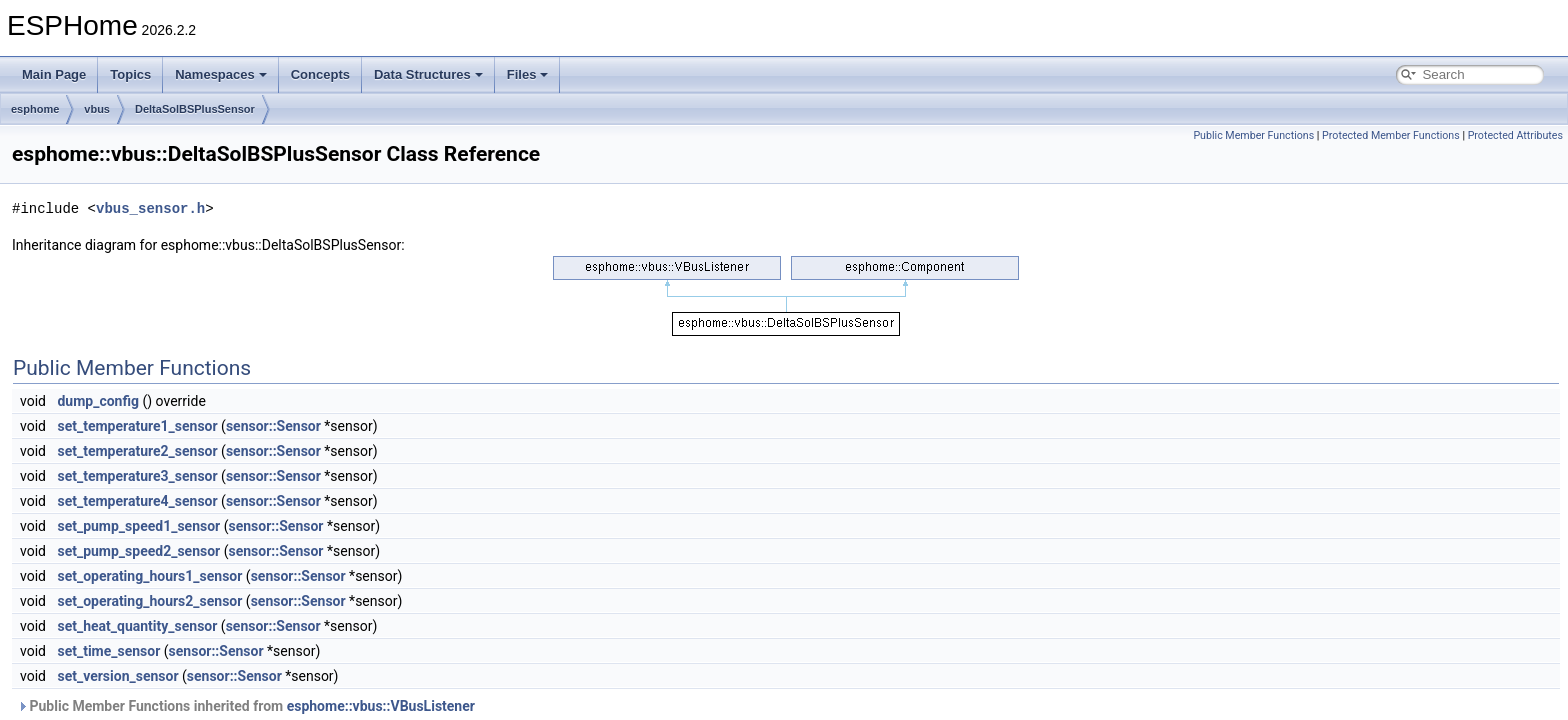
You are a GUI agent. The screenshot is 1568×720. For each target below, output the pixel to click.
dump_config (98, 401)
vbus (97, 109)
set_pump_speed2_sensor (138, 551)
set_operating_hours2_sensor (149, 601)
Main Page (54, 74)
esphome (35, 109)
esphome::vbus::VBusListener (381, 706)
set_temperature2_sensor (137, 451)
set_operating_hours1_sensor (149, 576)
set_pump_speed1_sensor (138, 526)
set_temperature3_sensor (137, 476)
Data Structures (428, 74)
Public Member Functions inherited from (246, 706)
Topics (130, 74)
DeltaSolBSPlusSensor (195, 109)
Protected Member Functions (1391, 135)
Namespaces (221, 74)
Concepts (320, 74)
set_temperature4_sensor (137, 501)
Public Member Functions (1253, 135)
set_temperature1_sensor (137, 426)
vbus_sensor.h (150, 208)
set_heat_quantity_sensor (137, 626)
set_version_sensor (117, 676)
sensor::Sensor (273, 426)
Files (528, 74)
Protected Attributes (1515, 135)
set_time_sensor (108, 651)
